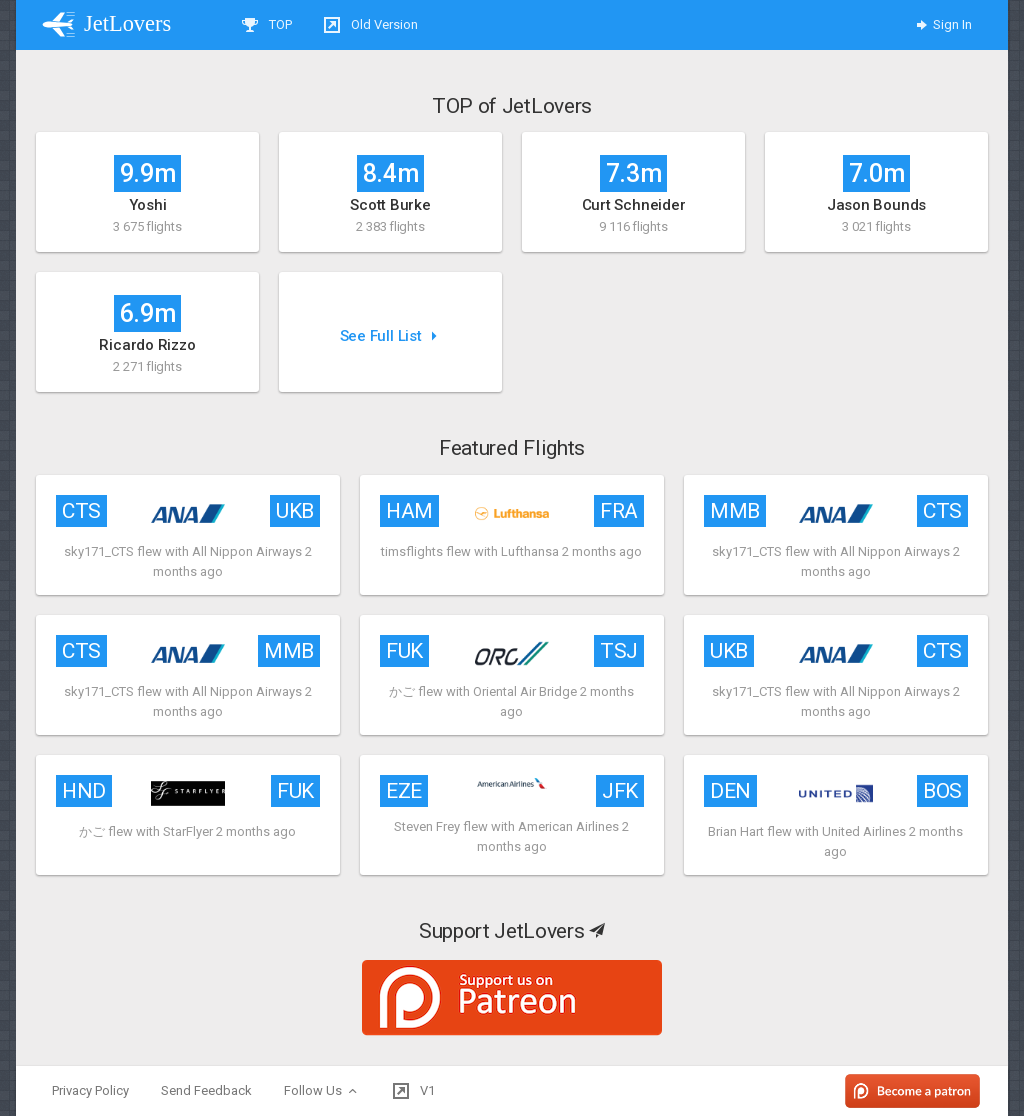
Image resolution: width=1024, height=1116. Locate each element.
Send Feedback (206, 1090)
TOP (267, 25)
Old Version (371, 25)
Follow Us (322, 1091)
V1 (414, 1091)
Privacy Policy (90, 1090)
